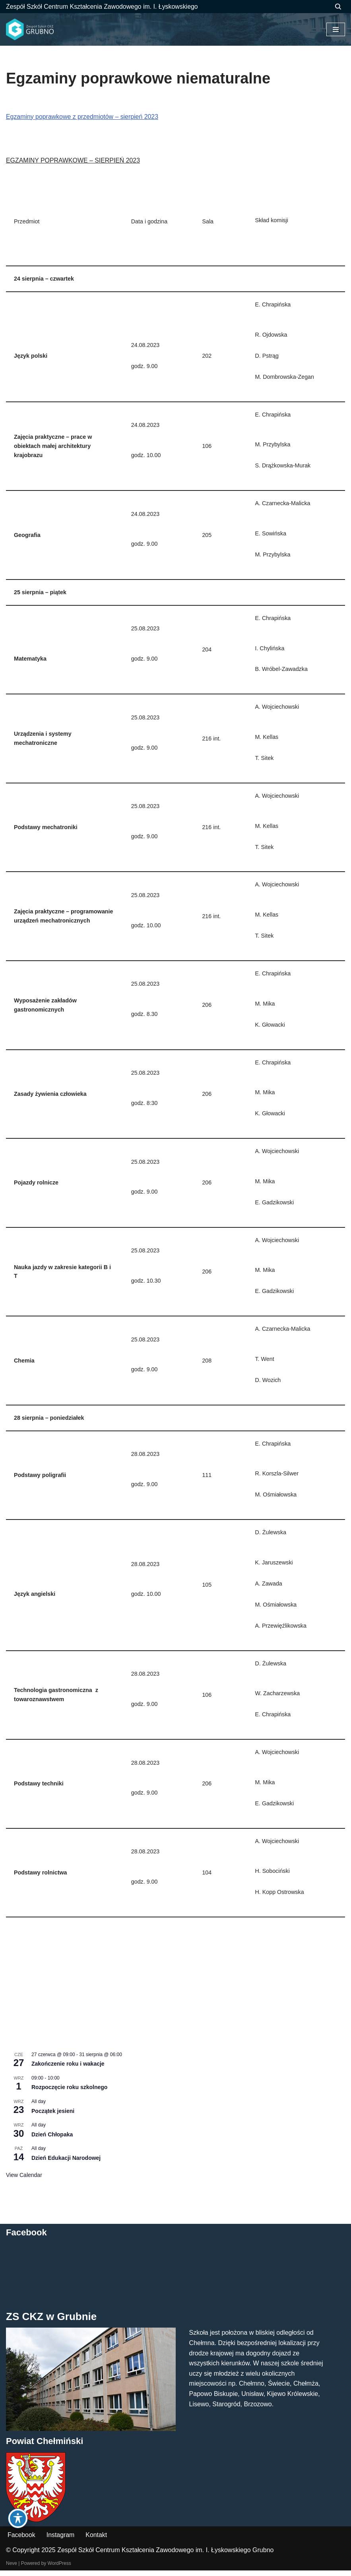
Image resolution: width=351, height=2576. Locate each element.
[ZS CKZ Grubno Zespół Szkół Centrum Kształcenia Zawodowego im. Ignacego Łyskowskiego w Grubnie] (30, 30)
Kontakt (96, 2540)
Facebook (21, 2540)
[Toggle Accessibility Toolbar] (17, 2518)
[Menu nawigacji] (335, 29)
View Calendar (24, 2180)
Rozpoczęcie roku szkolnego (69, 2092)
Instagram (61, 2540)
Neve (11, 2569)
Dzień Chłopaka (52, 2139)
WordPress (59, 2569)
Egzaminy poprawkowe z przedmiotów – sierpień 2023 (82, 116)
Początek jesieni (52, 2116)
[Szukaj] (338, 7)
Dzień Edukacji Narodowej (66, 2163)
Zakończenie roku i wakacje (68, 2069)
